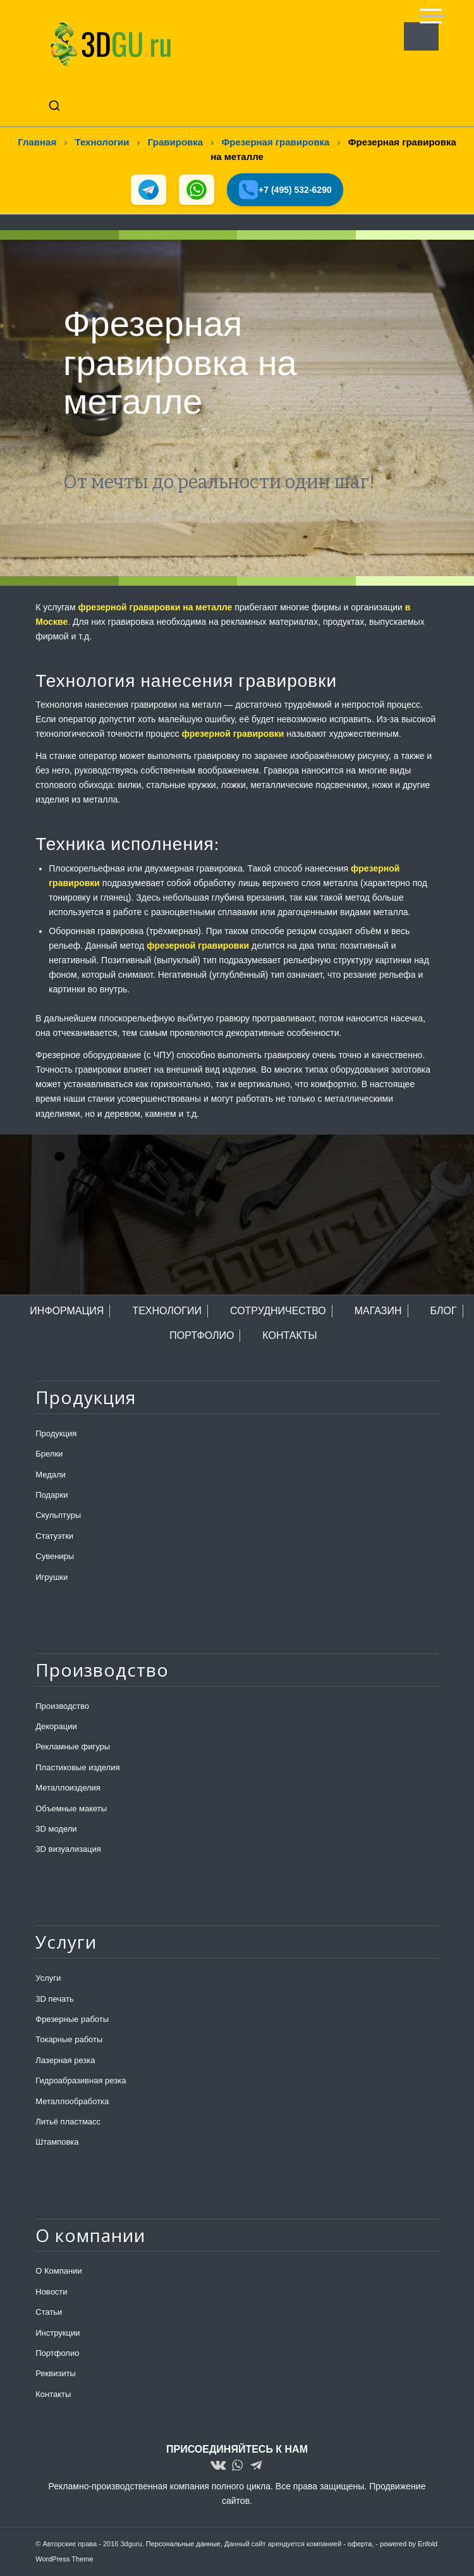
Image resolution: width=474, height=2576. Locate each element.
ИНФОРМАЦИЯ (67, 1310)
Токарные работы (68, 2040)
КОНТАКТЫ (289, 1335)
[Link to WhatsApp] (237, 2466)
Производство (62, 1706)
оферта (360, 2544)
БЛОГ (443, 1310)
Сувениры (54, 1556)
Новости (51, 2291)
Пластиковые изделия (77, 1767)
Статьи (48, 2312)
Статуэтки (54, 1536)
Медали (50, 1474)
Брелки (49, 1453)
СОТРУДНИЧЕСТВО (278, 1310)
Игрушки (51, 1577)
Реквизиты (55, 2373)
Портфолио (57, 2353)
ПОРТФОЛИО (201, 1335)
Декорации (56, 1726)
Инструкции (57, 2333)
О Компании (58, 2271)
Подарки (51, 1495)
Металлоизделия (67, 1787)
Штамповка (56, 2142)
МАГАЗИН (378, 1310)
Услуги (48, 1978)
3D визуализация (68, 1849)
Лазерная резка (65, 2060)
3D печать (54, 1999)
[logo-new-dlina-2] (196, 44)
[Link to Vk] (218, 2466)
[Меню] (424, 11)
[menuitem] (424, 11)
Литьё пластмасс (67, 2121)
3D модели (55, 1828)
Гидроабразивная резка (80, 2080)
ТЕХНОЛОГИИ (167, 1310)
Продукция (55, 1433)
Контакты (53, 2394)
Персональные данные (183, 2544)
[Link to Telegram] (255, 2466)
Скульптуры (58, 1515)
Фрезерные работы (72, 2019)
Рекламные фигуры (72, 1746)
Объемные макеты (71, 1808)
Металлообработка (72, 2101)
